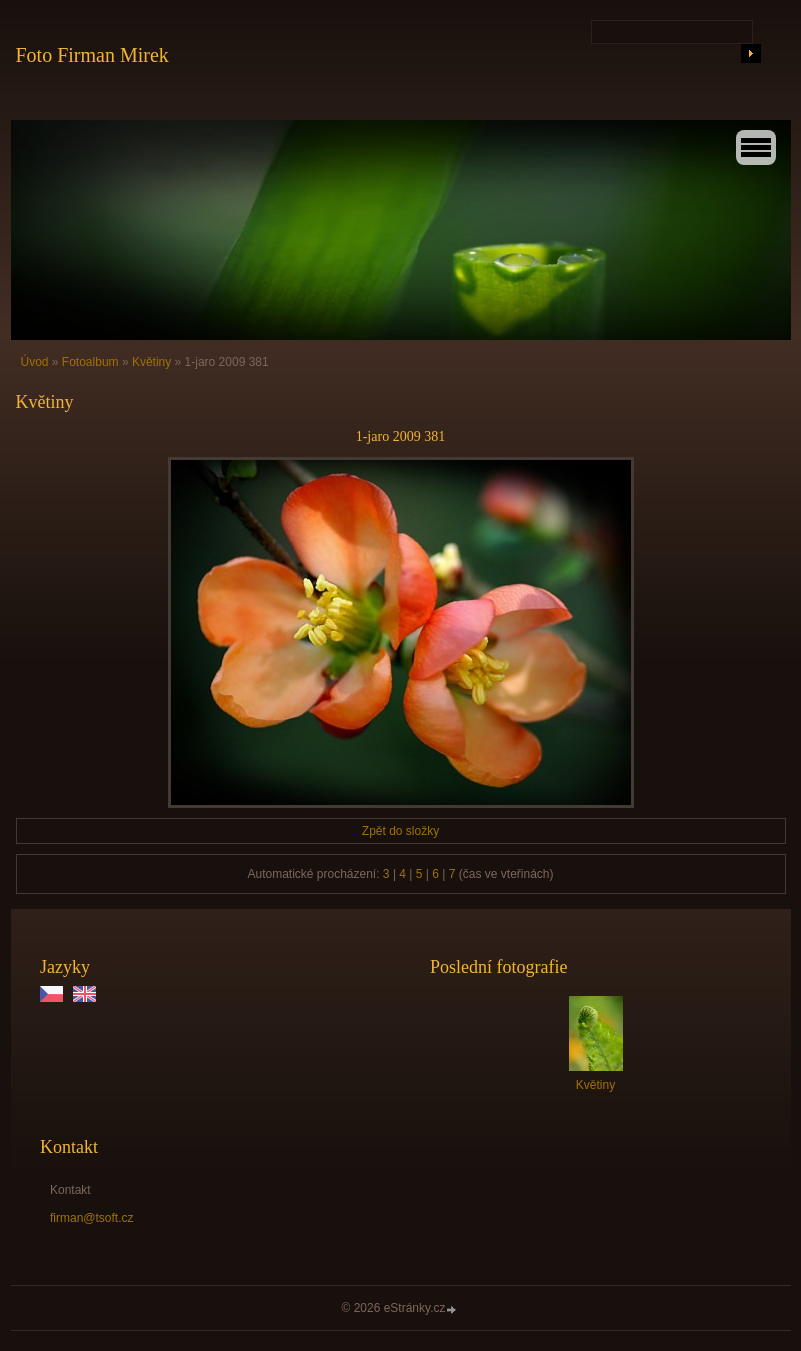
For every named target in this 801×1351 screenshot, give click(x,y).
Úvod (35, 362)
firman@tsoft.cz (92, 1218)
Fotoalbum (90, 362)
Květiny (151, 362)
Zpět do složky (400, 831)
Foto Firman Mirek (92, 55)
